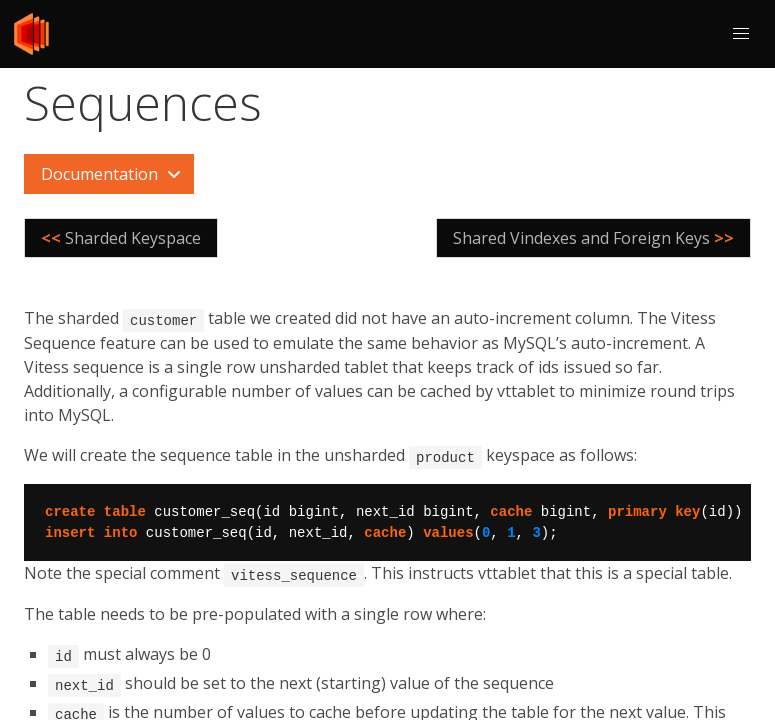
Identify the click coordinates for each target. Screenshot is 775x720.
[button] (741, 34)
